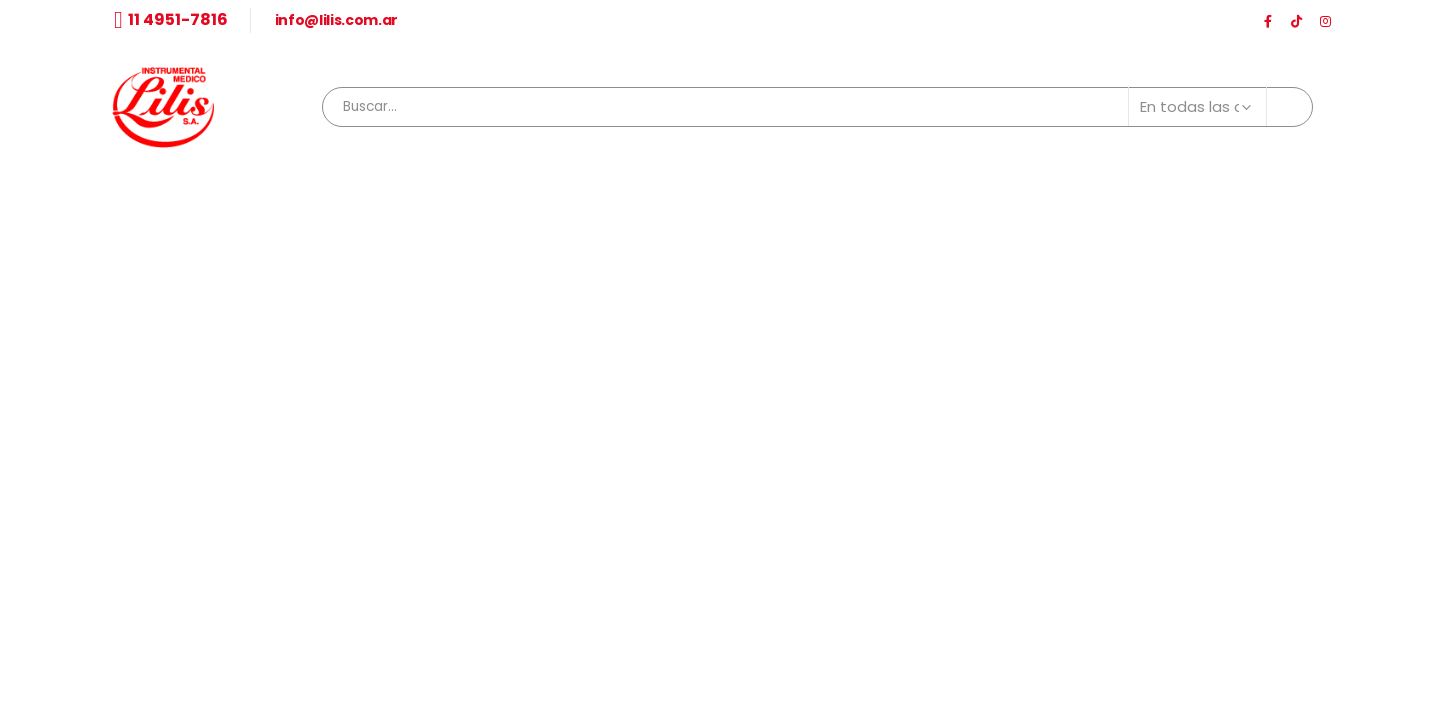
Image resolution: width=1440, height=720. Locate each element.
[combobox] (817, 107)
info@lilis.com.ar (336, 20)
